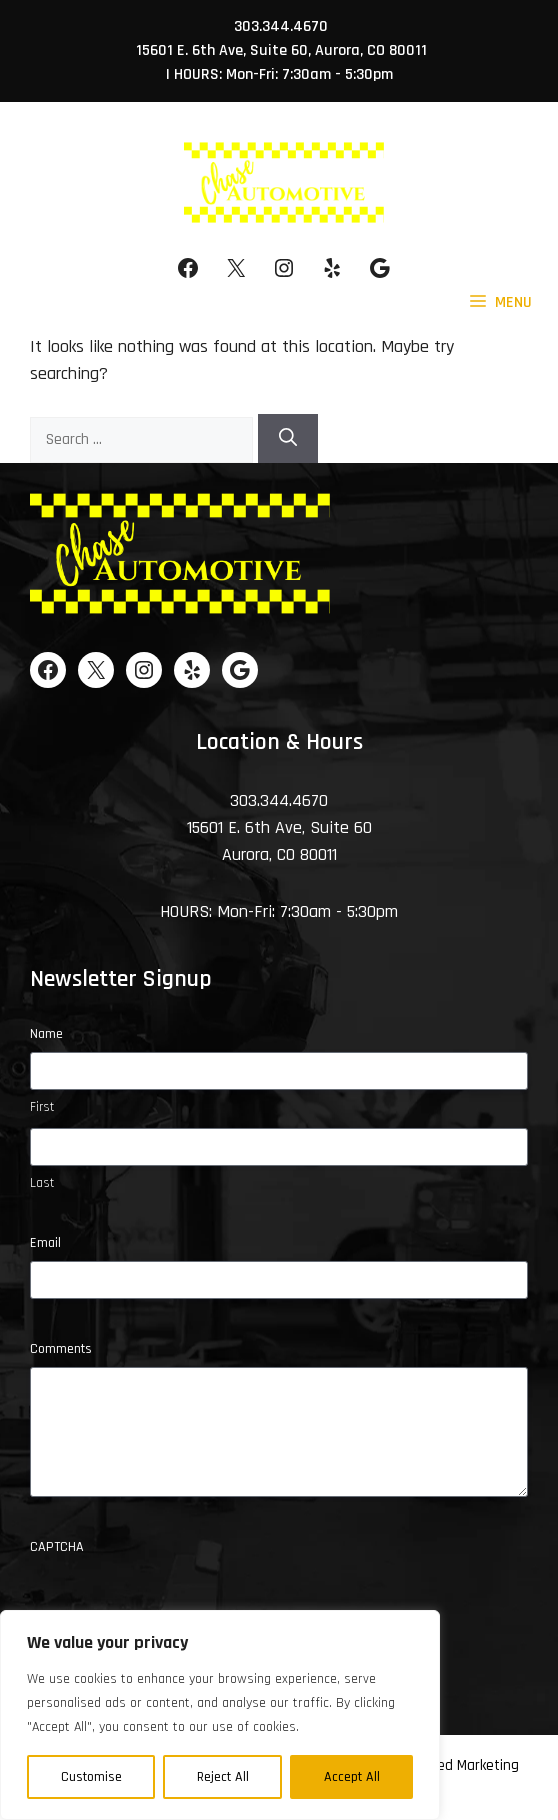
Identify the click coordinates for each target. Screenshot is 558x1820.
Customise (91, 1777)
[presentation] (182, 1604)
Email (45, 1243)
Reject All (223, 1777)
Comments (61, 1349)
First (42, 1107)
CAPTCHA (57, 1547)
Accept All (352, 1777)
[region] (220, 1715)
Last (42, 1183)
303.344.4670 (281, 26)
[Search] (288, 438)
